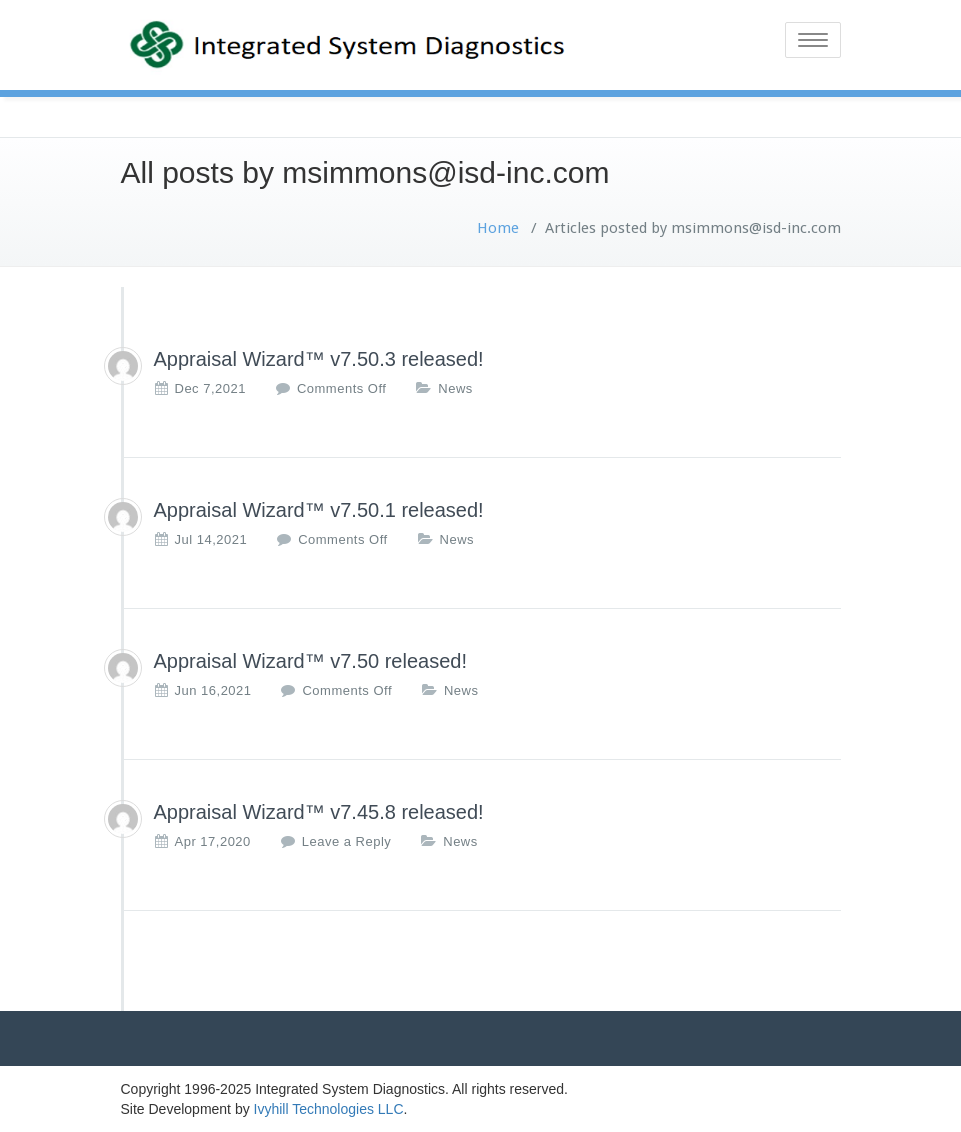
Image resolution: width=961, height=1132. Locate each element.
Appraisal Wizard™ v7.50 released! (310, 661)
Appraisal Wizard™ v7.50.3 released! (319, 359)
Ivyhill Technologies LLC (329, 1109)
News (455, 388)
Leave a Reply (347, 841)
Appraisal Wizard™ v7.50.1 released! (319, 510)
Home (498, 228)
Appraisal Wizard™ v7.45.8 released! (319, 812)
